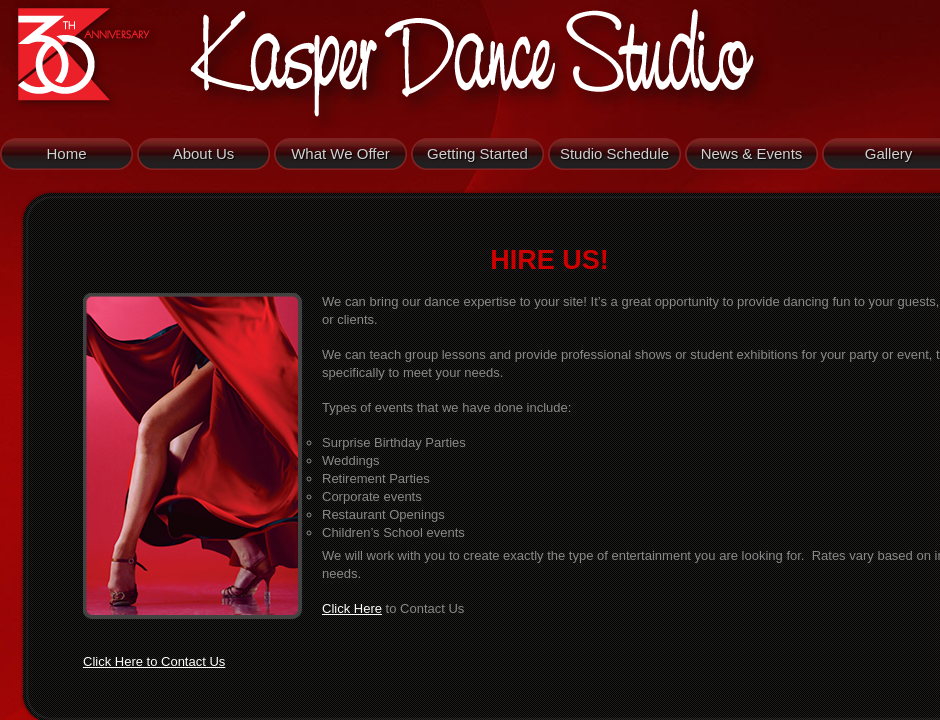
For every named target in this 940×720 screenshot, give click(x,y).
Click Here (352, 608)
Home (66, 153)
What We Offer (340, 153)
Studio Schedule (614, 153)
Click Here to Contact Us (154, 661)
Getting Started (477, 153)
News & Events (752, 153)
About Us (204, 153)
